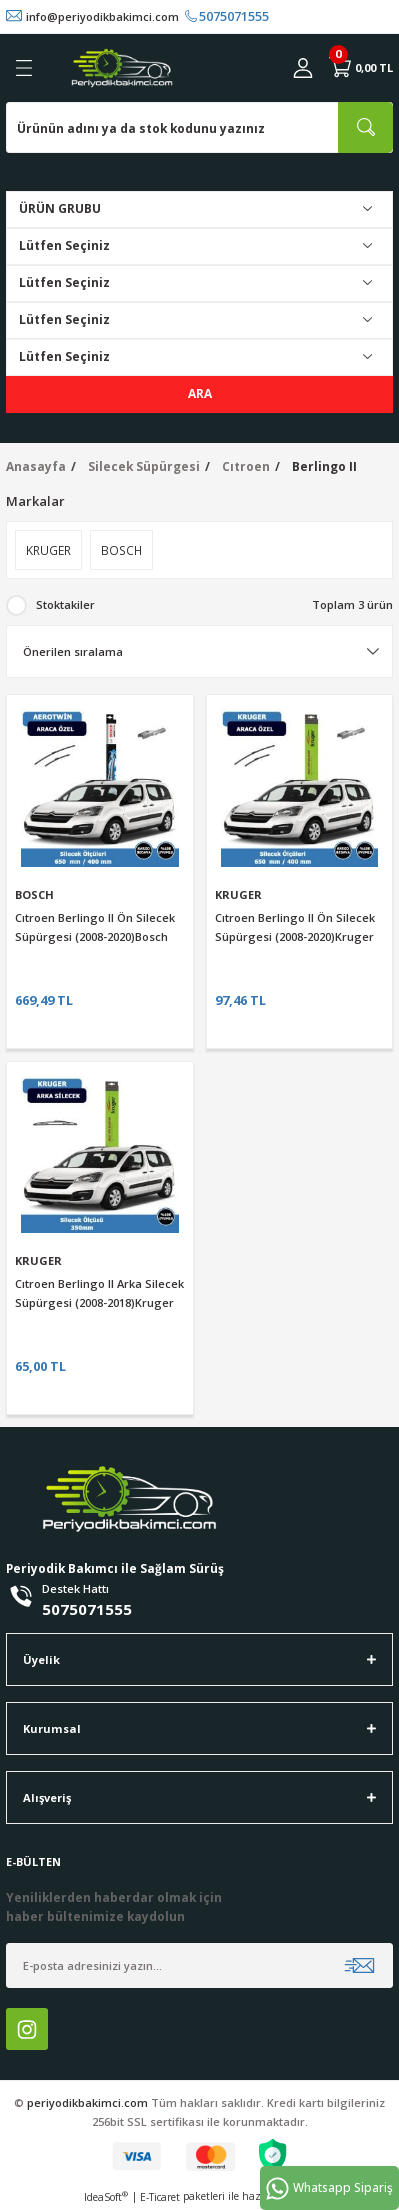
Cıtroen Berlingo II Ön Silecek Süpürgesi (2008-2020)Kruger (295, 927)
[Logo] (122, 68)
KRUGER (238, 894)
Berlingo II (324, 466)
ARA (200, 393)
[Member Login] (303, 68)
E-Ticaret (160, 2197)
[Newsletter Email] (199, 1965)
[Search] (199, 127)
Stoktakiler (65, 604)
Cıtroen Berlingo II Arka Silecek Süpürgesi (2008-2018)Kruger (99, 1293)
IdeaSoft (106, 2197)
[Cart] (361, 68)
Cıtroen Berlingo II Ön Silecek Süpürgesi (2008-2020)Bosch (95, 927)
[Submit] (359, 1965)
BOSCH (34, 894)
